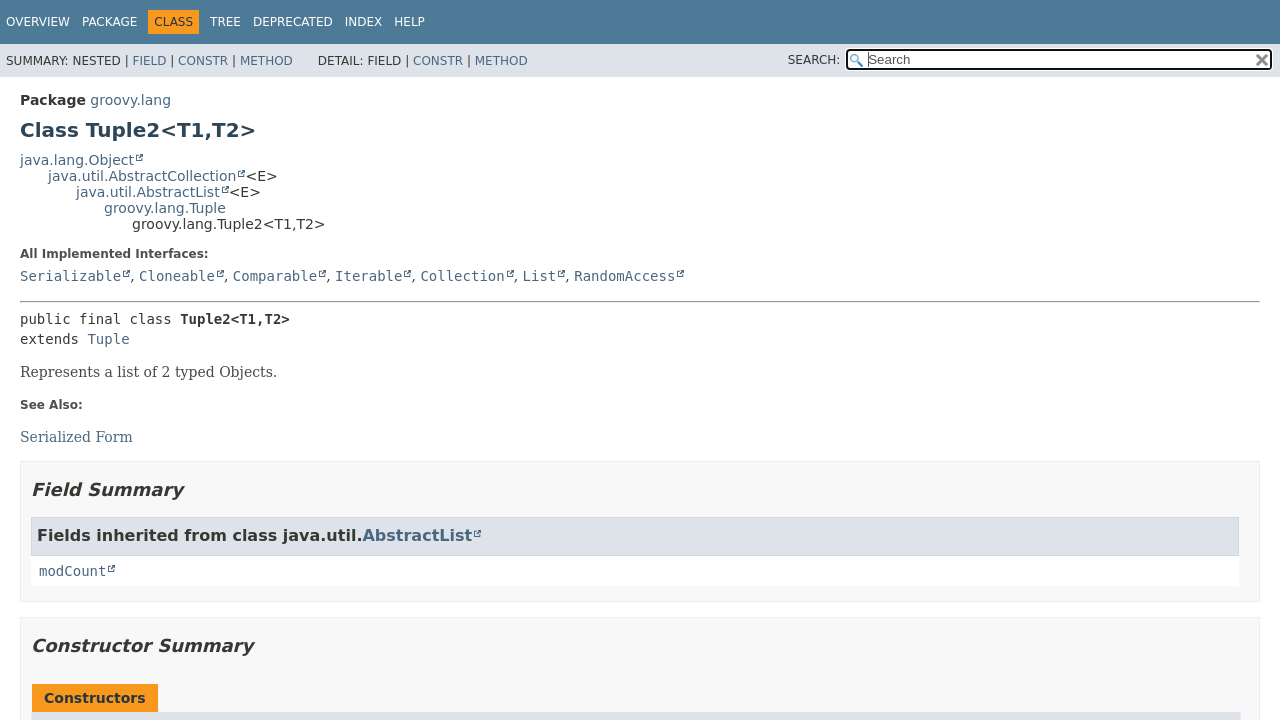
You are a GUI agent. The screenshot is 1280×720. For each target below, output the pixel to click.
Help (409, 22)
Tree (225, 22)
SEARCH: (814, 60)
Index (364, 22)
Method (266, 61)
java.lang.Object (77, 160)
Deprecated (293, 22)
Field (149, 61)
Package (109, 22)
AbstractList (417, 535)
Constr (203, 61)
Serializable (70, 276)
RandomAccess (624, 276)
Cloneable (177, 276)
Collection (462, 276)
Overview (38, 22)
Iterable (368, 276)
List (540, 276)
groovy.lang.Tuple (165, 208)
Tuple (108, 339)
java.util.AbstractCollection (142, 176)
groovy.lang (130, 100)
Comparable (275, 276)
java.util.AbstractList (148, 192)
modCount (72, 571)
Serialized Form (76, 437)
